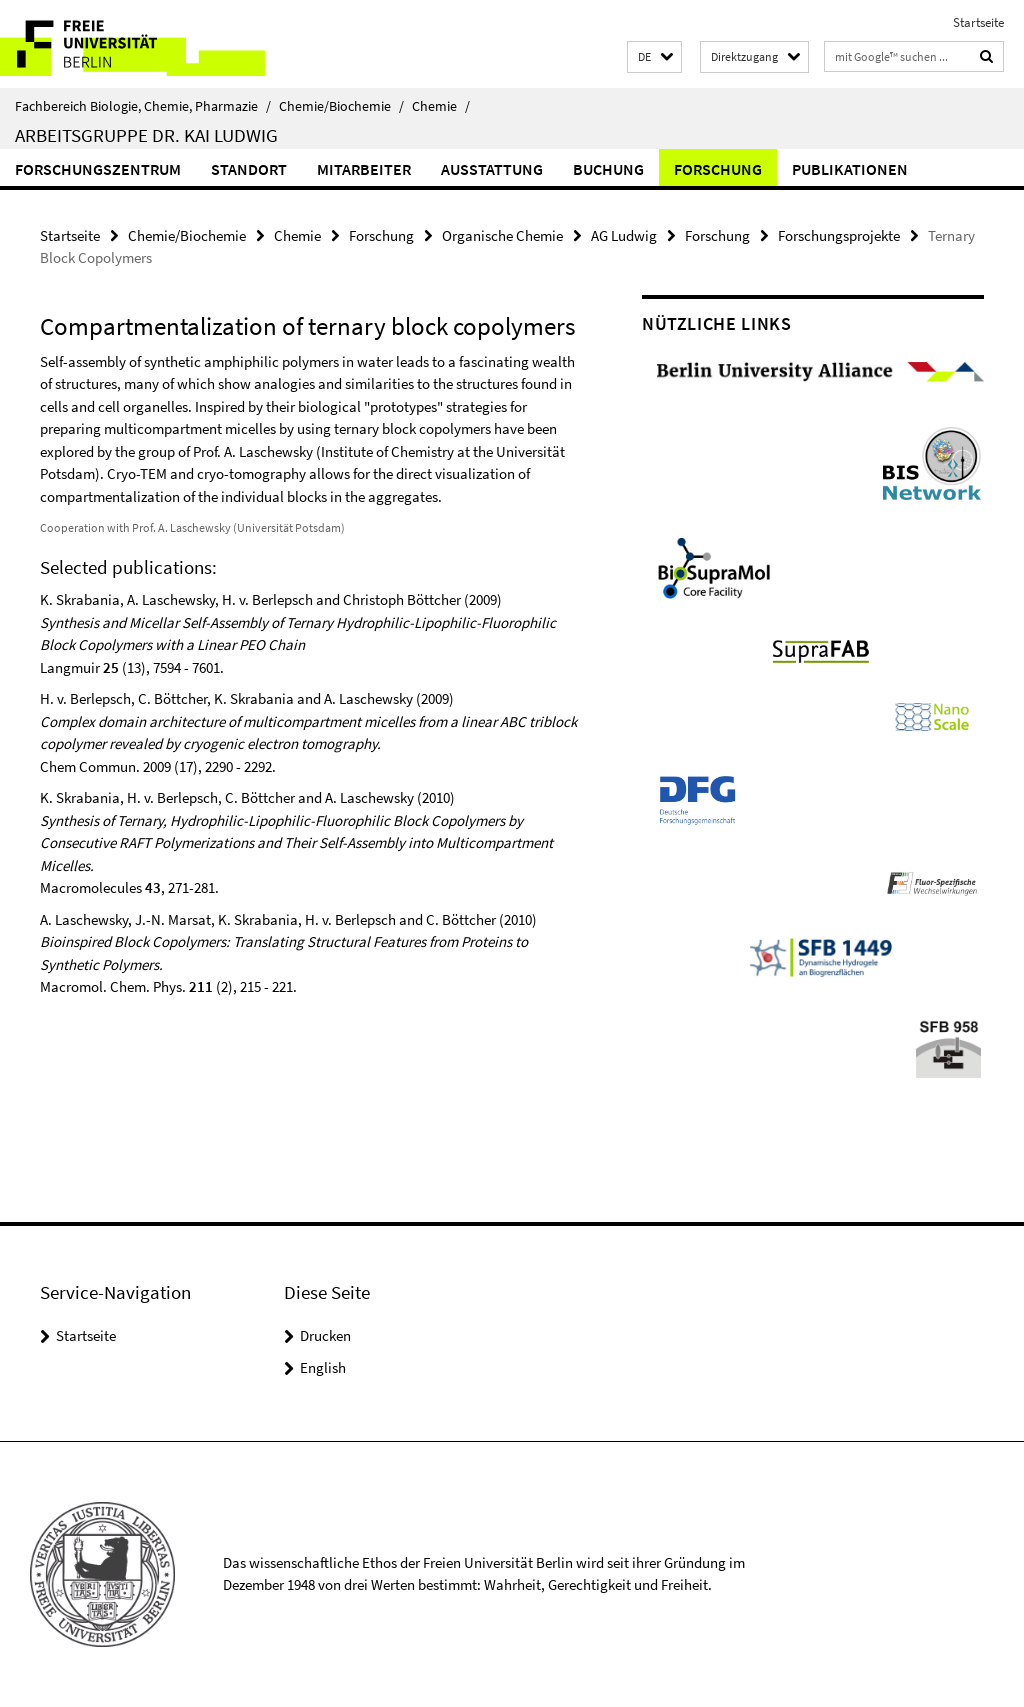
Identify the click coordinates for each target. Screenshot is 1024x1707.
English (323, 1367)
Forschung (718, 169)
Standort (249, 169)
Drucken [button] (325, 1335)
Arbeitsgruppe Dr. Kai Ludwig (146, 135)
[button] (654, 57)
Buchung (608, 169)
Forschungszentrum (98, 169)
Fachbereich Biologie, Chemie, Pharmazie (143, 106)
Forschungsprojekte (839, 235)
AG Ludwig (624, 235)
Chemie (441, 106)
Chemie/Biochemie (341, 106)
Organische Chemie (502, 235)
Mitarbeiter (364, 169)
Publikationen (850, 169)
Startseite (978, 22)
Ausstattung (492, 169)
